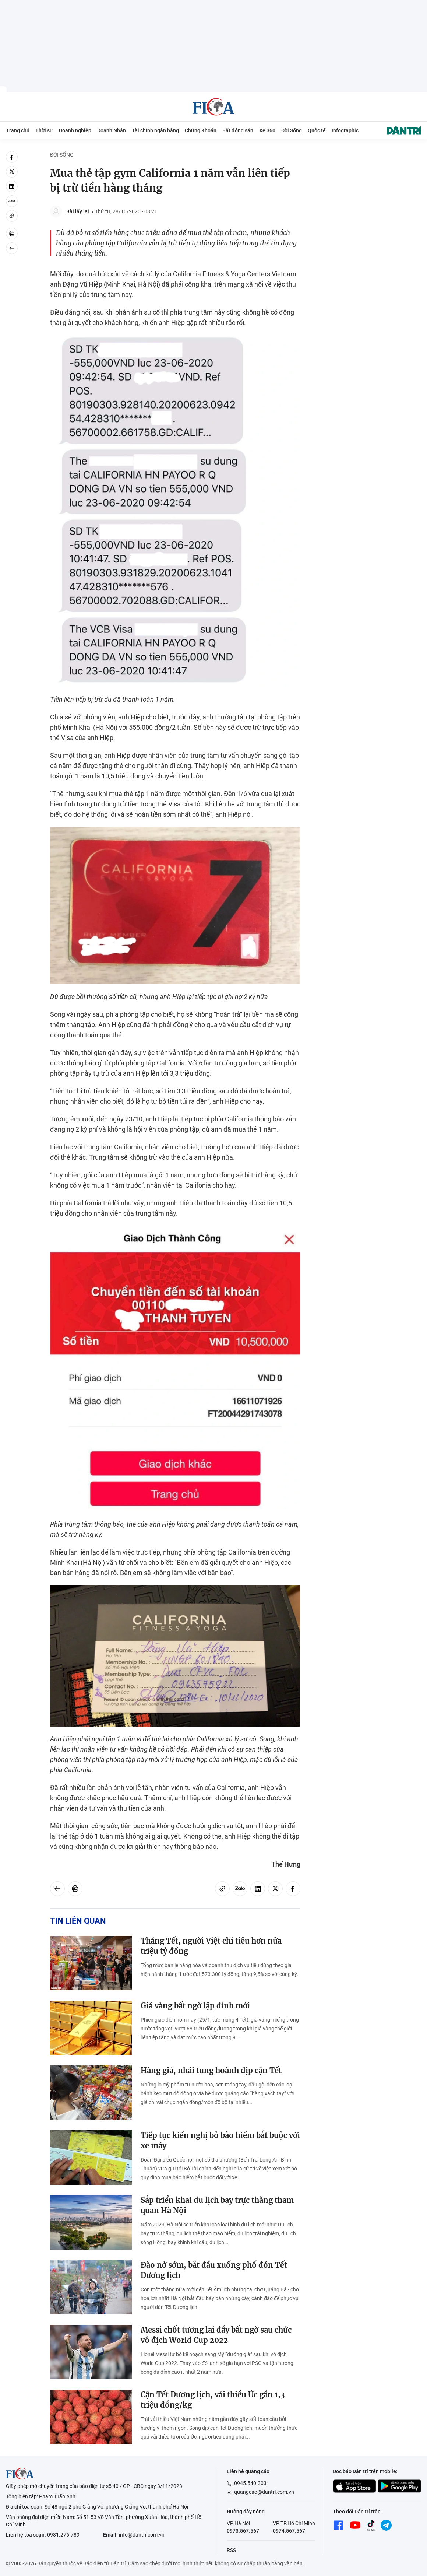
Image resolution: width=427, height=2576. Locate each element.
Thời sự (44, 130)
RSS (231, 2550)
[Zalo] (12, 201)
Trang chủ (17, 130)
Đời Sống (291, 130)
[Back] (12, 248)
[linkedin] (12, 186)
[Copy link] (12, 216)
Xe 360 (267, 130)
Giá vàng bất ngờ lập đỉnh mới (195, 2005)
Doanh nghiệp (75, 130)
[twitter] (12, 172)
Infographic (345, 130)
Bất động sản (237, 130)
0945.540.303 (250, 2483)
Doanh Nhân (111, 130)
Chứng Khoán (200, 130)
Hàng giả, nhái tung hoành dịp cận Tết (211, 2070)
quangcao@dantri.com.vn (264, 2492)
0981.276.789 (63, 2535)
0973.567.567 (243, 2531)
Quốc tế (317, 130)
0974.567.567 (289, 2531)
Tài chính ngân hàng (155, 130)
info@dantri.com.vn (142, 2535)
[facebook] (12, 157)
